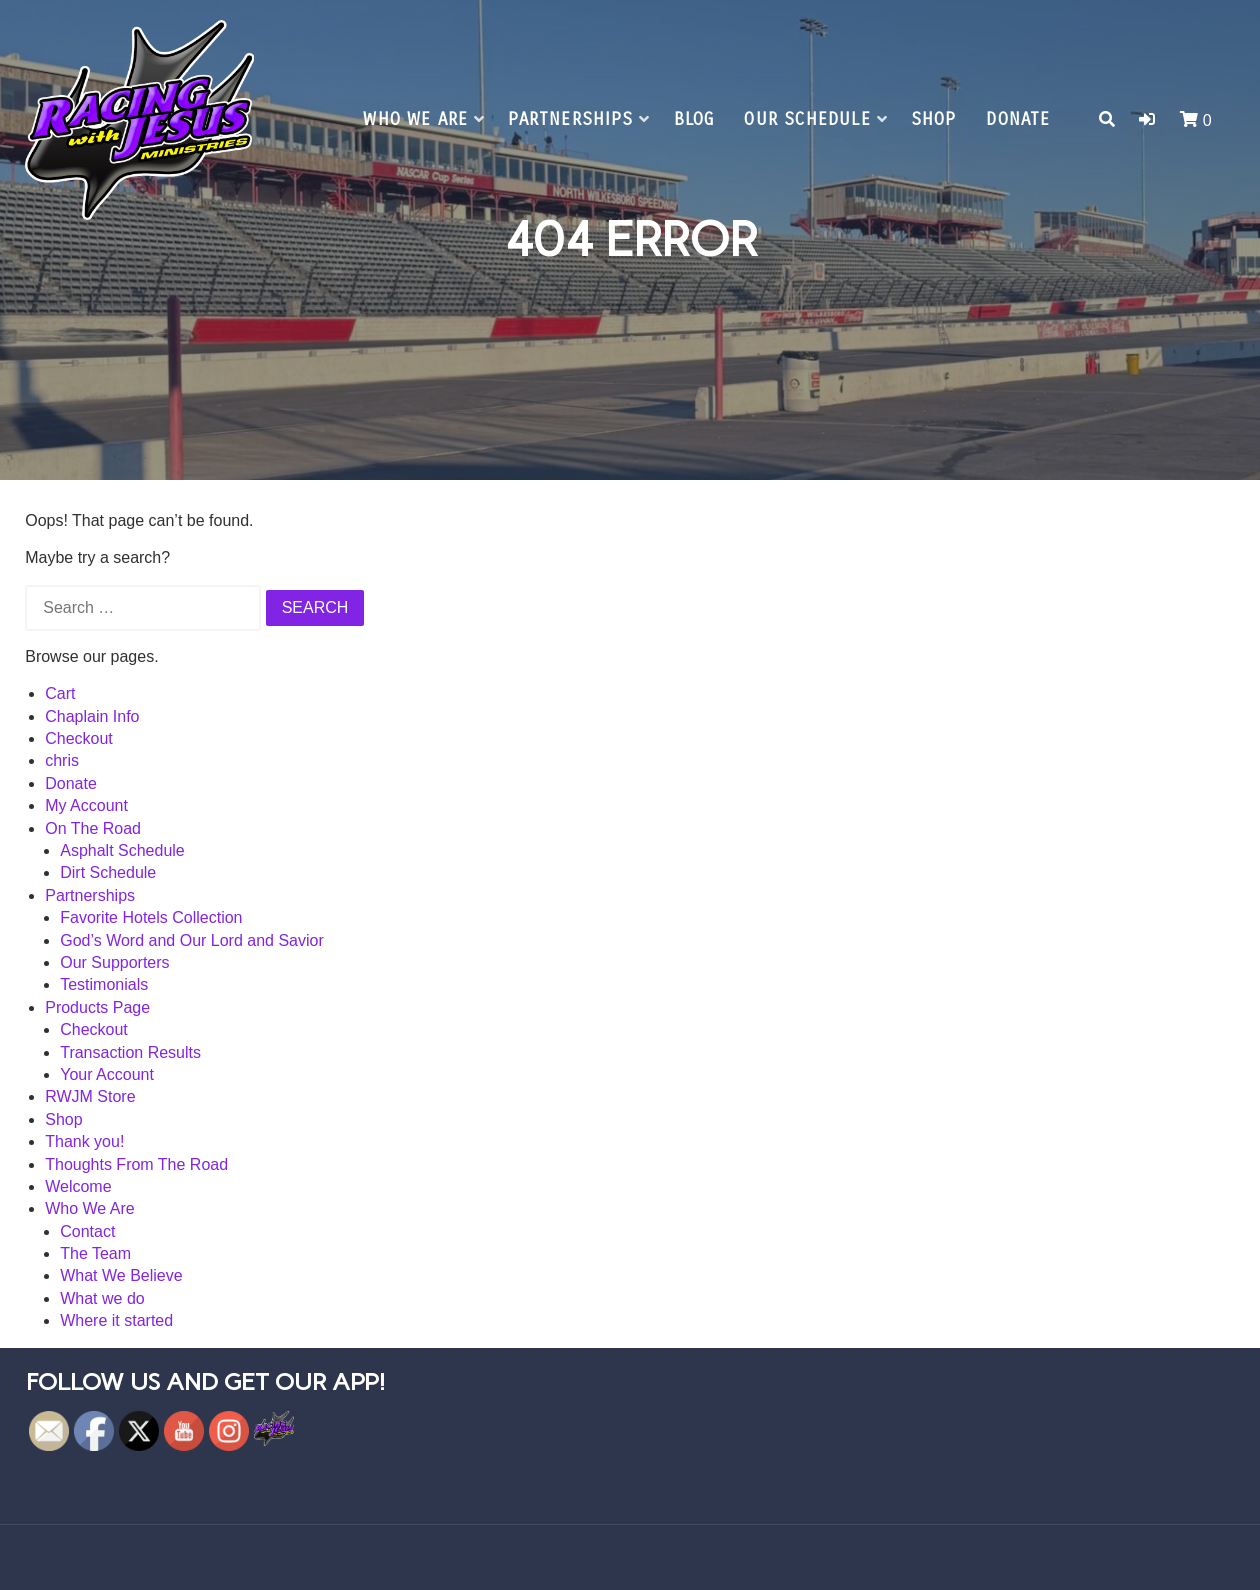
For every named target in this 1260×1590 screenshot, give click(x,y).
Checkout (79, 738)
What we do (102, 1298)
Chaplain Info (92, 716)
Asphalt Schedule (122, 850)
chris (62, 760)
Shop (934, 119)
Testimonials (104, 984)
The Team (95, 1253)
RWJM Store (90, 1096)
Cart (60, 693)
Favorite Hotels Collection (151, 917)
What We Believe (121, 1275)
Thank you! (84, 1141)
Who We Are (415, 119)
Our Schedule (807, 119)
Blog (694, 119)
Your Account (107, 1074)
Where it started (116, 1320)
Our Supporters (114, 962)
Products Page (97, 1007)
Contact (87, 1231)
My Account (86, 805)
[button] (1147, 119)
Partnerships (570, 119)
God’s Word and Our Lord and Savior (192, 940)
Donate (1018, 119)
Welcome (78, 1186)
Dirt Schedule (108, 872)
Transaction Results (130, 1052)
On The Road (93, 828)
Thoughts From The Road (136, 1164)
